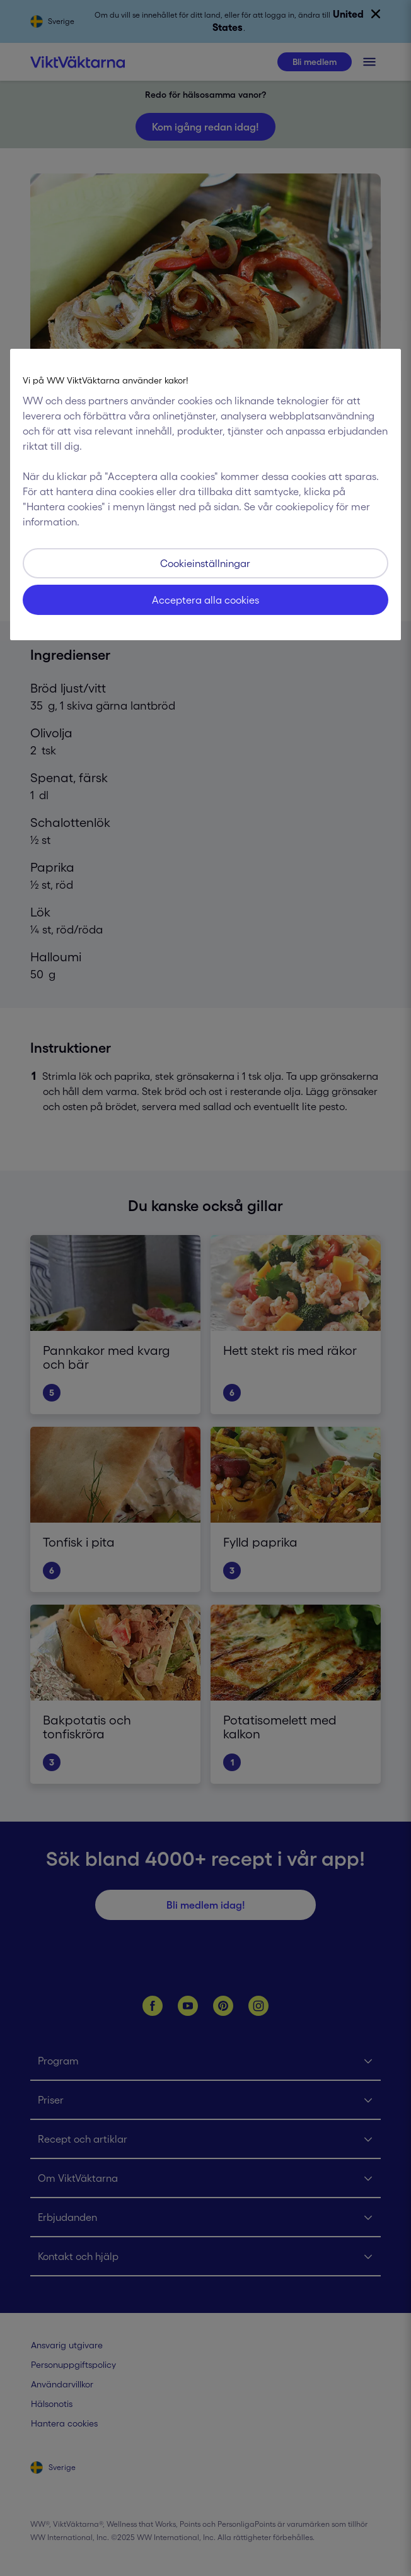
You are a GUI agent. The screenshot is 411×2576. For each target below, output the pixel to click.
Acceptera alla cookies (205, 600)
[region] (205, 494)
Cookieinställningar (205, 563)
